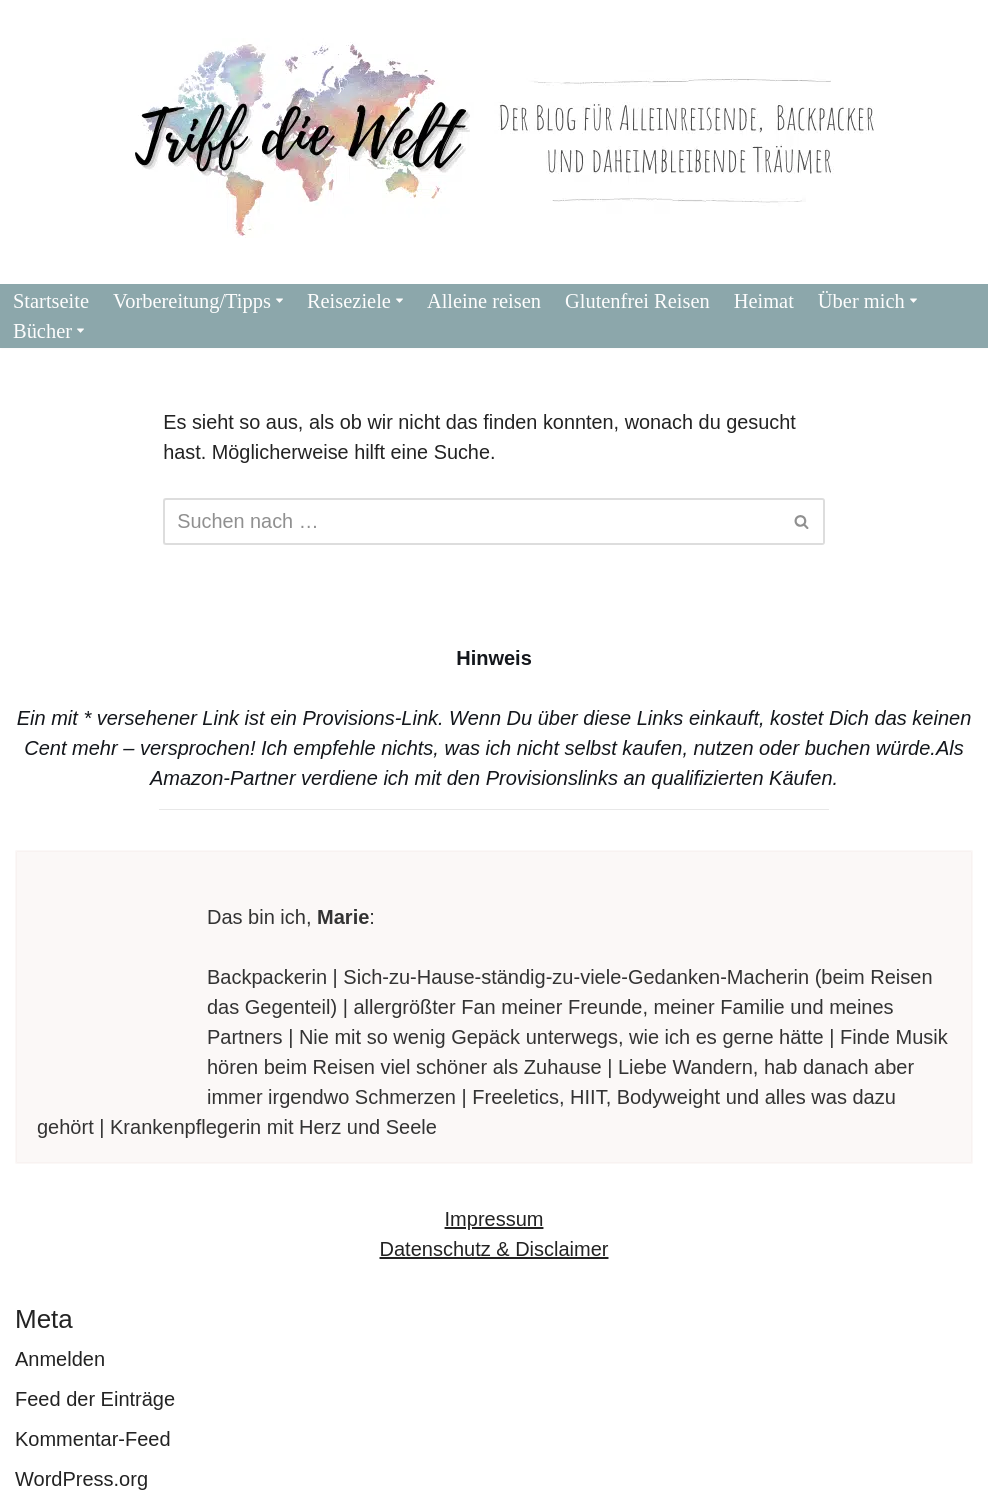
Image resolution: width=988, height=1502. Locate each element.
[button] (281, 300)
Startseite (51, 301)
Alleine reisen (486, 301)
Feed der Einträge (95, 1399)
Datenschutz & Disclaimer (494, 1249)
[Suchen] (471, 521)
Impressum (494, 1219)
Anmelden (60, 1359)
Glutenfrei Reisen (641, 301)
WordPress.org (81, 1479)
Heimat (768, 301)
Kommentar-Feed (93, 1439)
